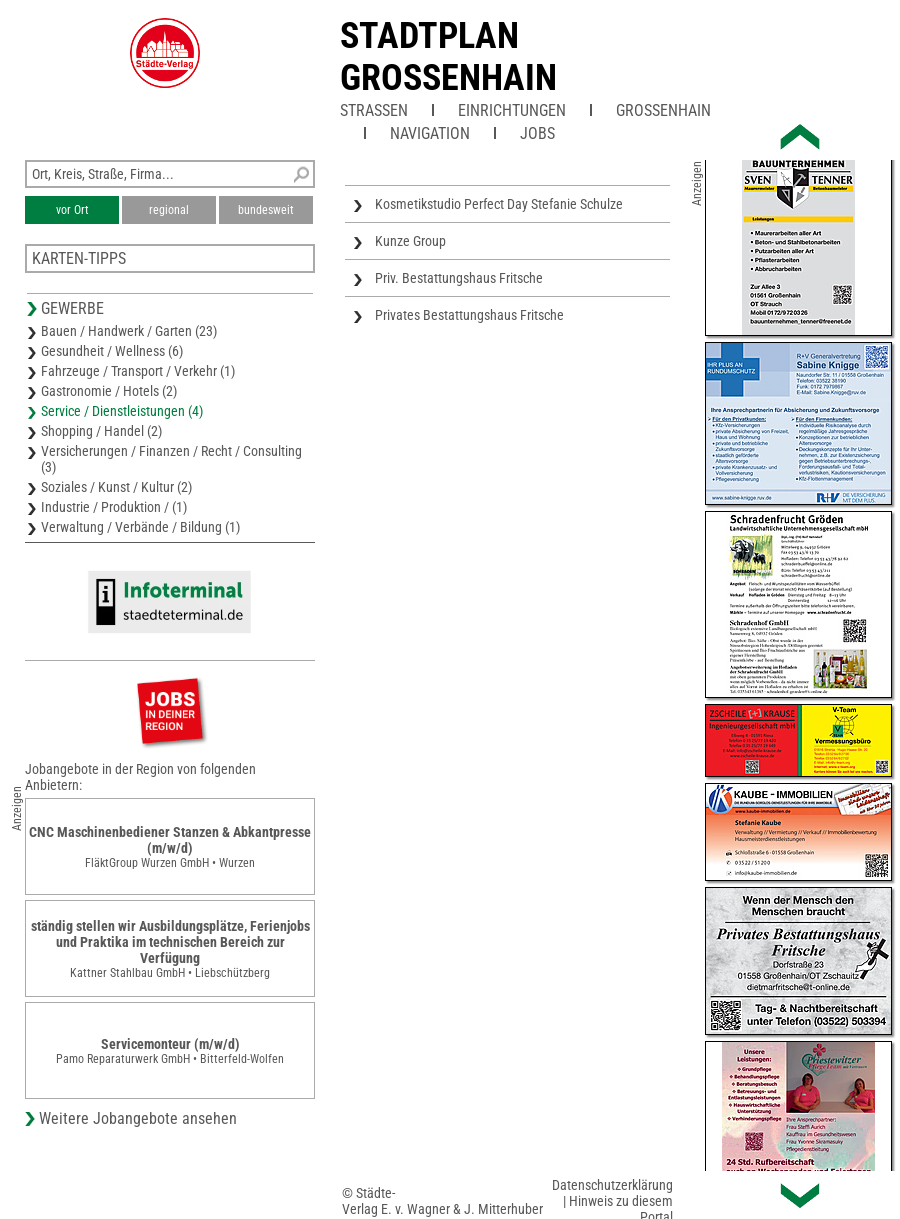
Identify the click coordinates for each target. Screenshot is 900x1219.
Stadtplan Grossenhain (448, 57)
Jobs (537, 133)
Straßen (374, 110)
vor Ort (72, 210)
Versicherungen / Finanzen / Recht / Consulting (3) (171, 459)
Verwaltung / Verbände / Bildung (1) (140, 527)
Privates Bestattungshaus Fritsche (469, 315)
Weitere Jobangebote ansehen (138, 1118)
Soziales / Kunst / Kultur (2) (116, 487)
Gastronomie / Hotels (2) (109, 391)
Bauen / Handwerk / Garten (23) (129, 331)
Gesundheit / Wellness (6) (112, 351)
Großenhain (663, 110)
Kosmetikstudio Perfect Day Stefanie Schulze (499, 204)
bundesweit (266, 210)
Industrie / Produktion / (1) (114, 507)
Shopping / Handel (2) (101, 431)
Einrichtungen (512, 110)
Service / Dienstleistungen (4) (122, 411)
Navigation (430, 133)
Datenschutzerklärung (612, 1185)
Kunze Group (410, 241)
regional (169, 210)
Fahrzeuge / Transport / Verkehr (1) (138, 371)
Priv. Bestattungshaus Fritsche (459, 278)
